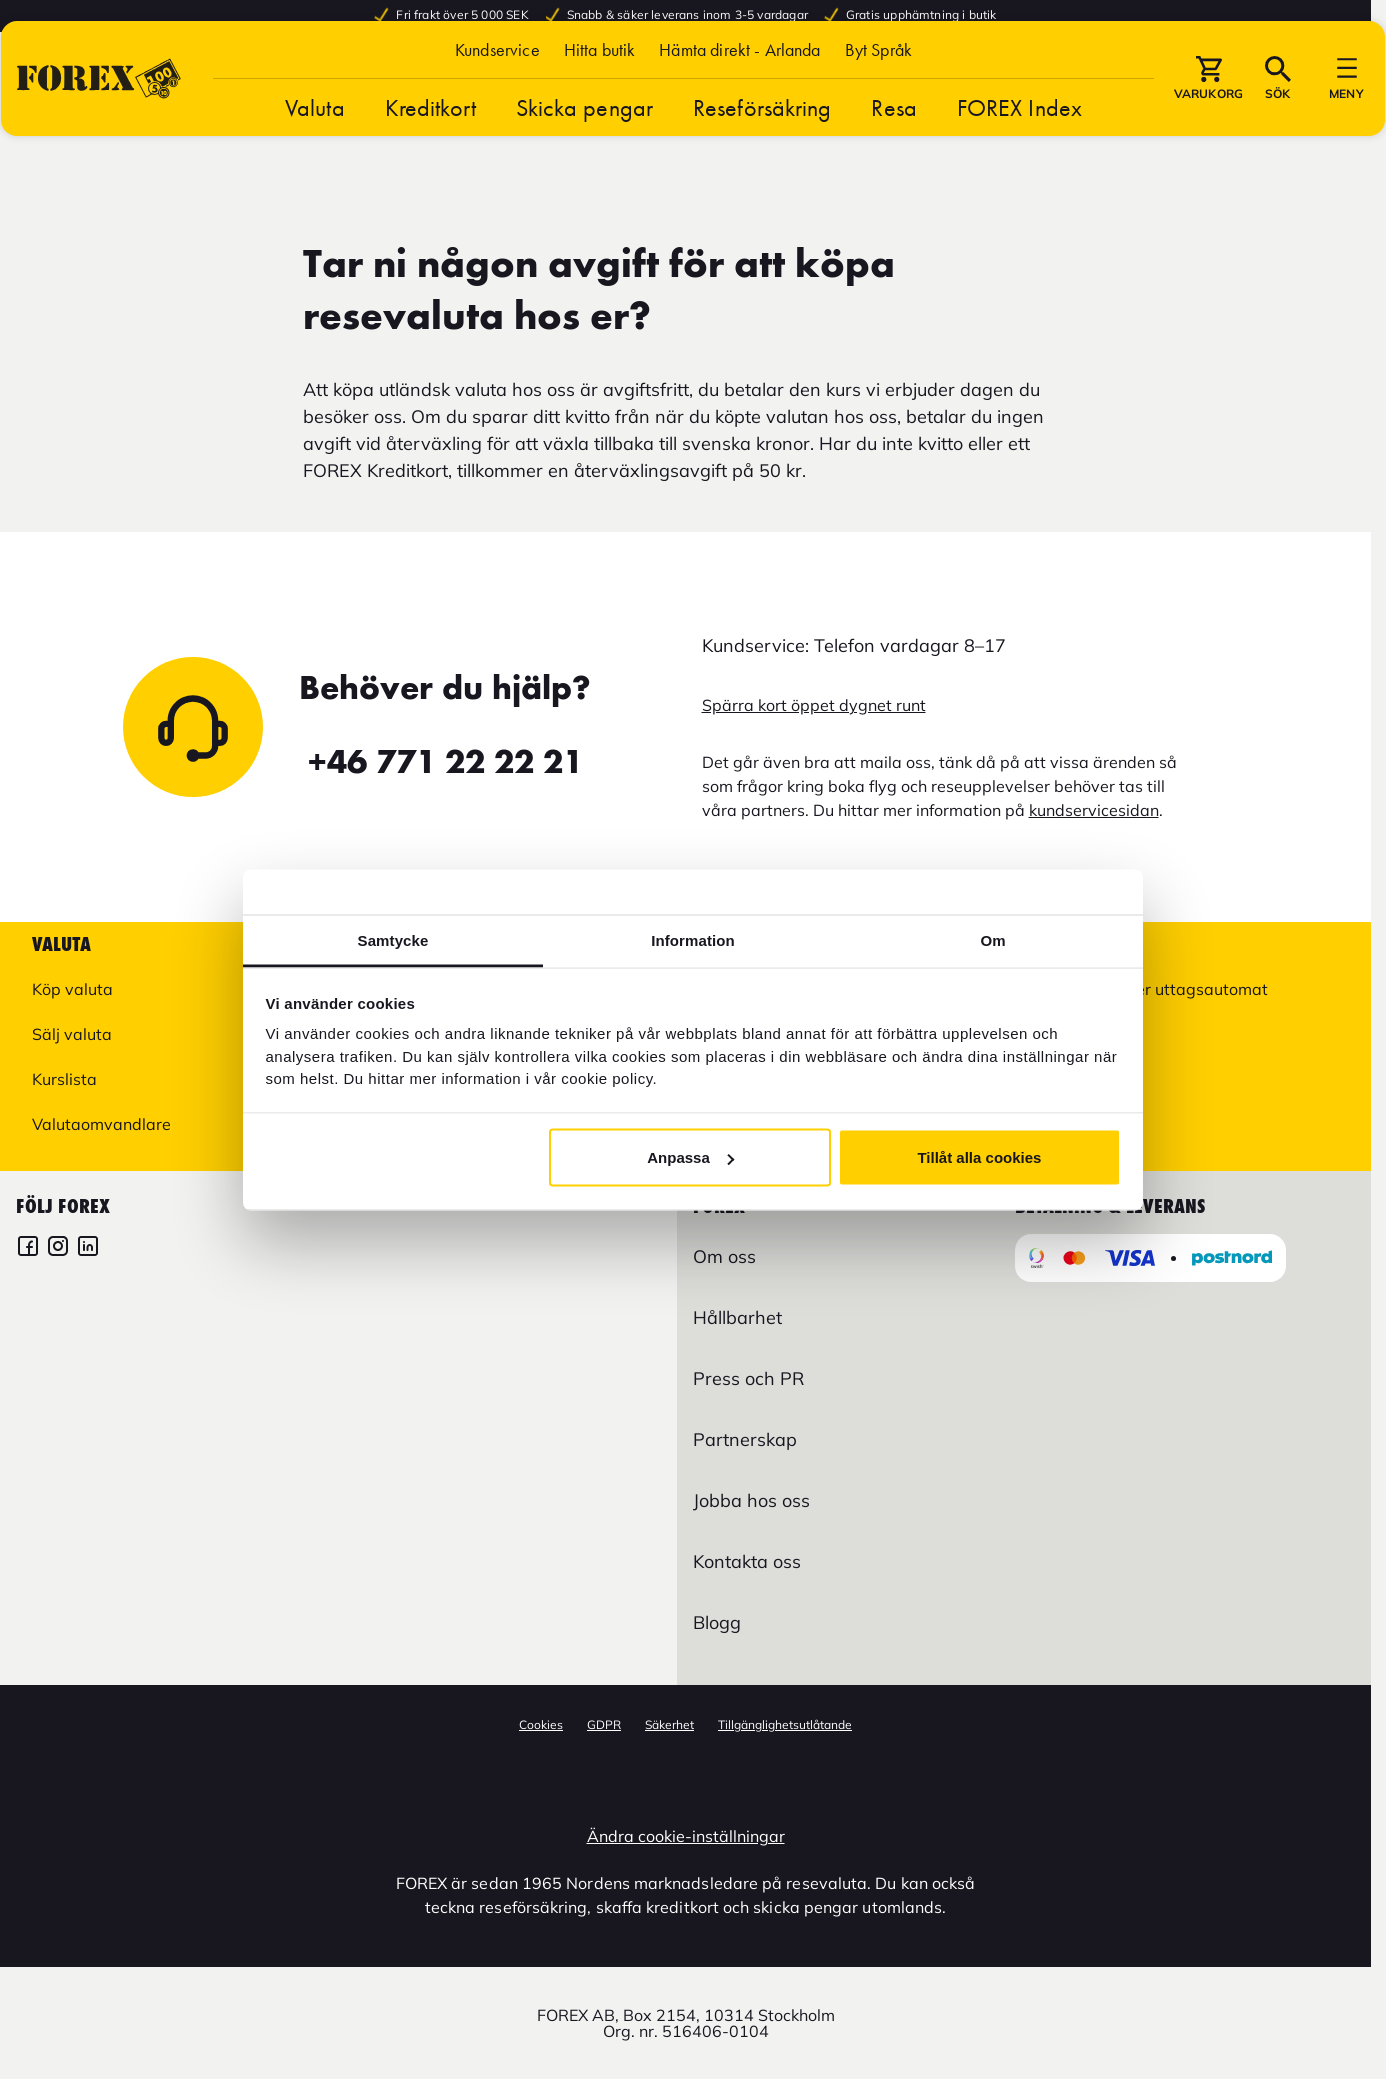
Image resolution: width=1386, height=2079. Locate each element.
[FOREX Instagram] (58, 1248)
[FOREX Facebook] (28, 1248)
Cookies (541, 1724)
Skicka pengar (584, 150)
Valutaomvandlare (101, 1124)
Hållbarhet (737, 1317)
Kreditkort (430, 150)
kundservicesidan (1094, 810)
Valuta (315, 150)
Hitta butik (600, 92)
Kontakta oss (747, 1561)
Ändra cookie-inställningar (686, 1836)
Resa (893, 150)
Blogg (717, 1622)
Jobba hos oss (751, 1500)
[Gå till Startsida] (99, 121)
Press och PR (748, 1378)
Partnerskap (745, 1439)
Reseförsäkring (762, 150)
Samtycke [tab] (393, 939)
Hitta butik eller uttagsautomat (1152, 989)
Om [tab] (992, 939)
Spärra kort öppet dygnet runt (814, 705)
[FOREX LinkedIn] (88, 1248)
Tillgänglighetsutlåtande (785, 1724)
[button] (878, 92)
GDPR (604, 1724)
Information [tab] (693, 939)
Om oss (724, 1256)
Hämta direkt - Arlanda (739, 92)
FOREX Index (1019, 150)
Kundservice (497, 92)
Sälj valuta (72, 1034)
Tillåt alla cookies (979, 1157)
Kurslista (64, 1079)
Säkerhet (669, 1724)
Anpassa (690, 1157)
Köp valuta (72, 989)
